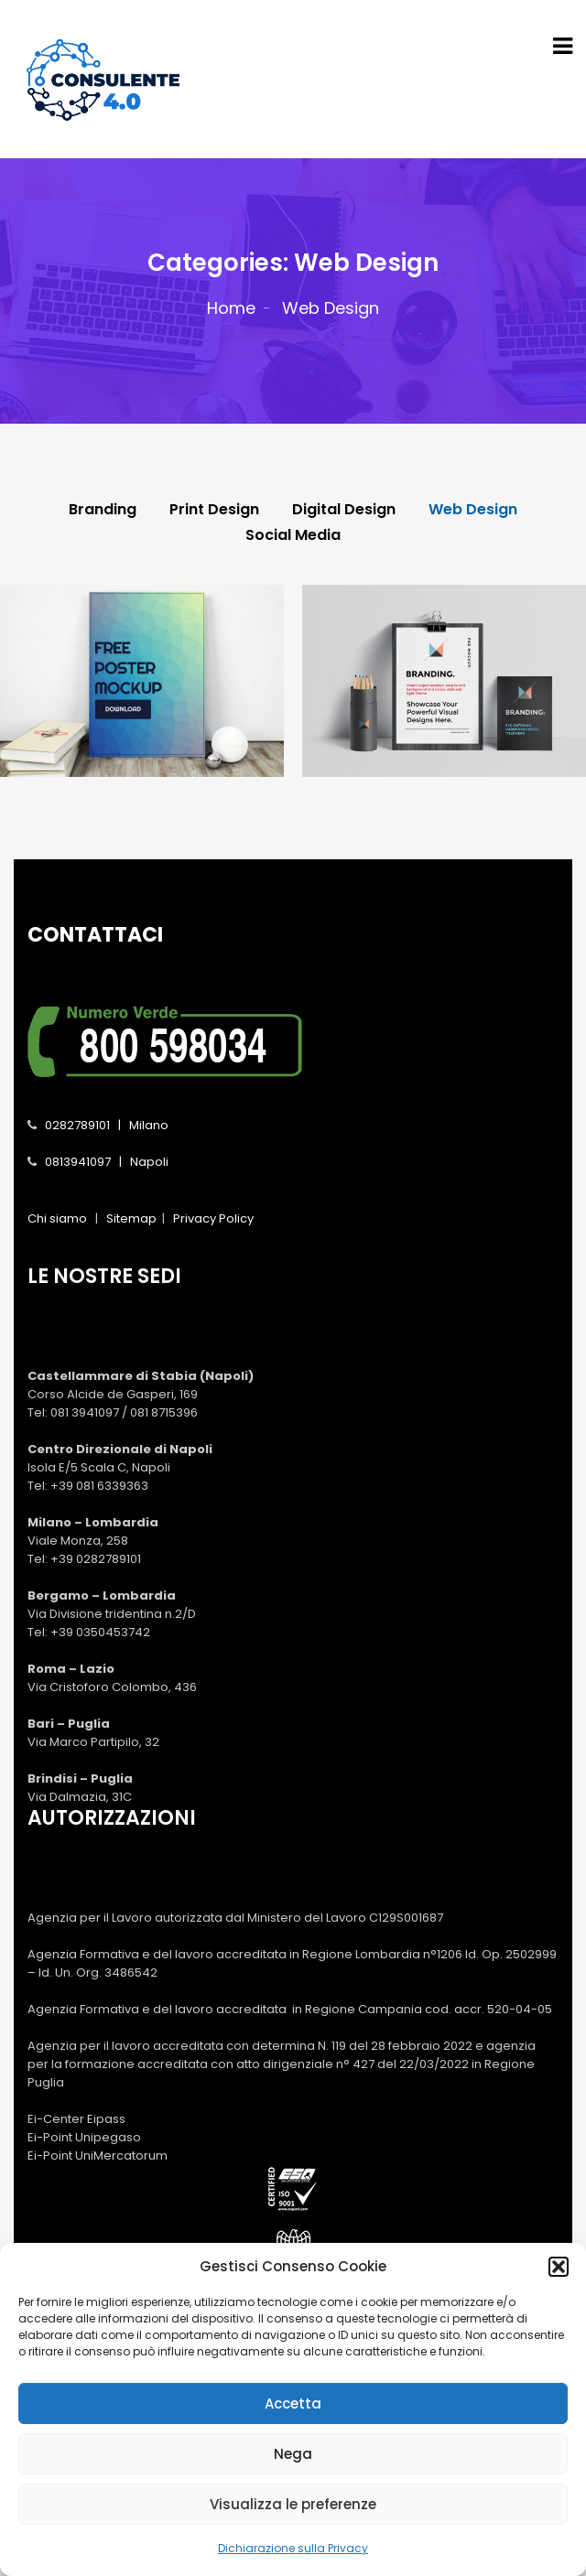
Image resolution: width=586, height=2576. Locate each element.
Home (231, 307)
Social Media (293, 535)
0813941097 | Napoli (106, 1161)
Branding (102, 509)
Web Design (473, 509)
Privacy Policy (213, 1218)
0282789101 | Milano (106, 1125)
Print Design (214, 509)
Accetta (293, 2420)
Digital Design (344, 509)
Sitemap (131, 1218)
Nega (293, 2470)
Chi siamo (57, 1218)
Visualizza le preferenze (293, 2520)
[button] (558, 2283)
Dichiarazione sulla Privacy (293, 2565)
